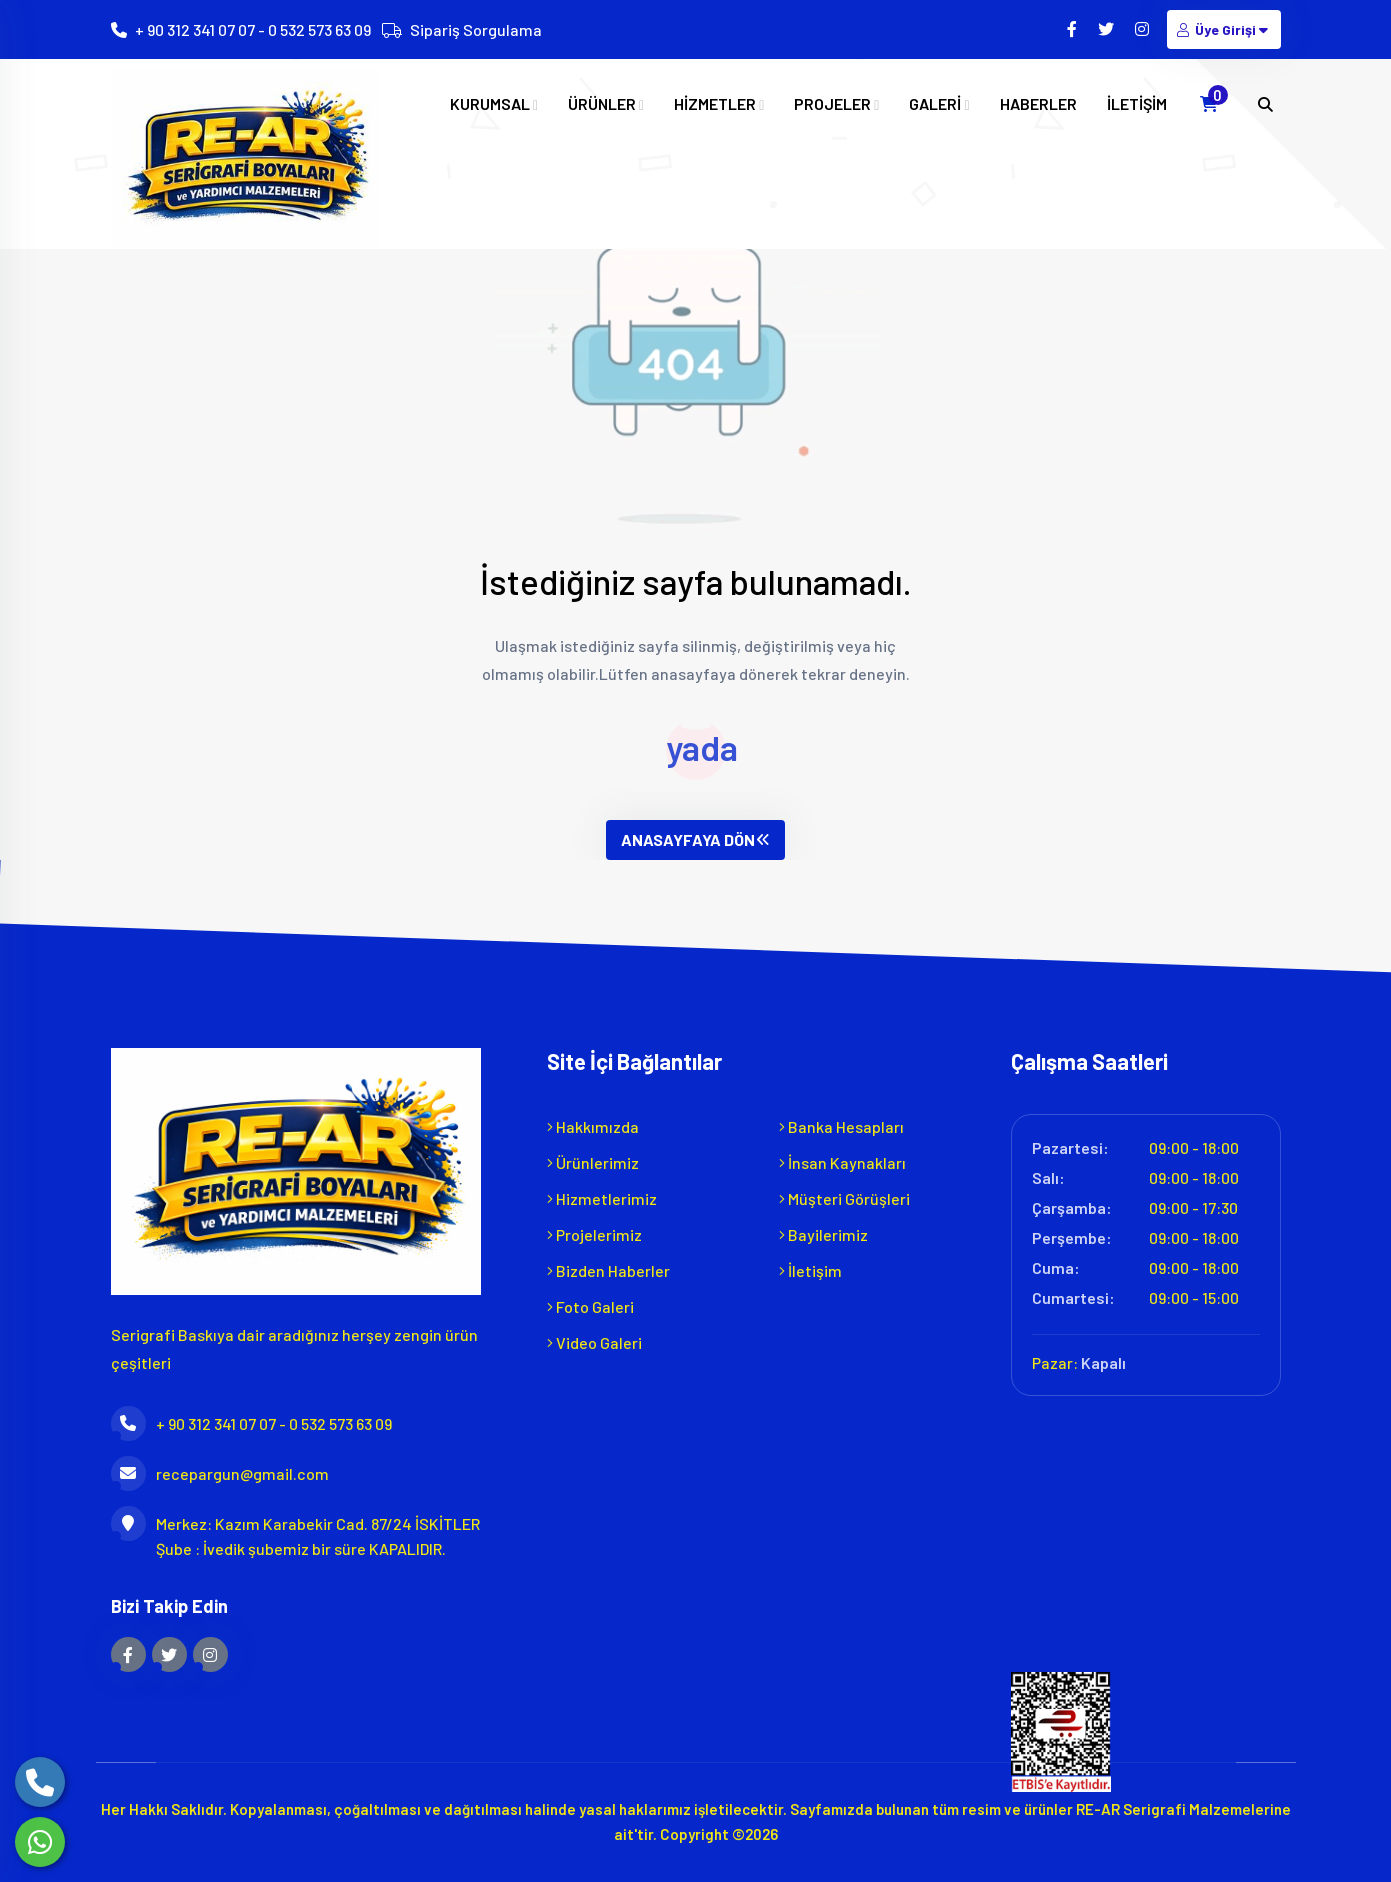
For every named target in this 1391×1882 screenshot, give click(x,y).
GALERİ (939, 103)
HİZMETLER (719, 103)
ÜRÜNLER (606, 103)
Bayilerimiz (823, 1234)
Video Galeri (594, 1342)
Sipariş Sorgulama (476, 29)
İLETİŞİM (1137, 103)
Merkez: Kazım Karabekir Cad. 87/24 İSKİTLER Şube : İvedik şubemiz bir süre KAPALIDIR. (295, 1534)
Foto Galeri (590, 1306)
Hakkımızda (593, 1126)
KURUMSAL (494, 103)
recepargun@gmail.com (220, 1473)
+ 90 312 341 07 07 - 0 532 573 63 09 (253, 29)
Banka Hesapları (841, 1126)
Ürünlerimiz (593, 1162)
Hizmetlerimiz (602, 1198)
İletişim (810, 1270)
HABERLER (1038, 103)
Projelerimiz (594, 1234)
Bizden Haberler (608, 1270)
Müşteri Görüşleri (844, 1198)
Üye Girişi (1224, 29)
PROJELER (836, 103)
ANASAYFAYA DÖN (695, 839)
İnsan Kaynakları (842, 1162)
